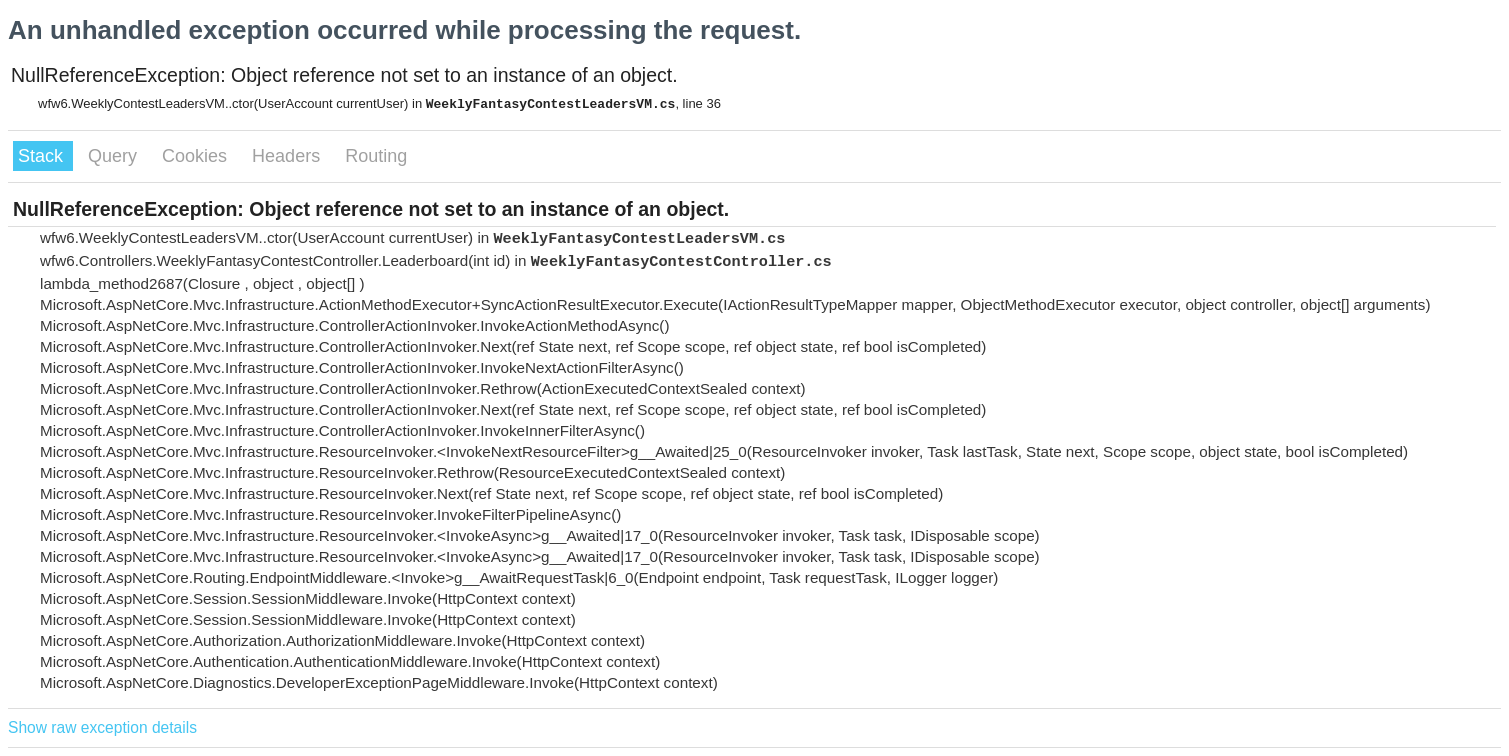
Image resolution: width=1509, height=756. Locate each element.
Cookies (197, 156)
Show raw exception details (102, 727)
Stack (43, 156)
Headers (288, 156)
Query (115, 156)
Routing (376, 156)
